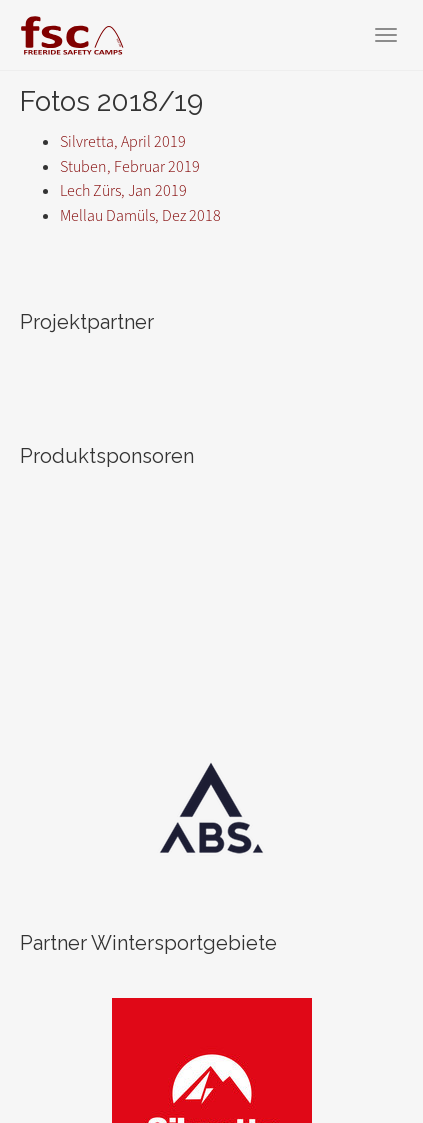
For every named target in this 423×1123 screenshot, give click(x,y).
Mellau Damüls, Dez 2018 (140, 215)
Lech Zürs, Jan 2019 (123, 190)
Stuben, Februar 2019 (130, 166)
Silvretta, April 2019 (123, 141)
